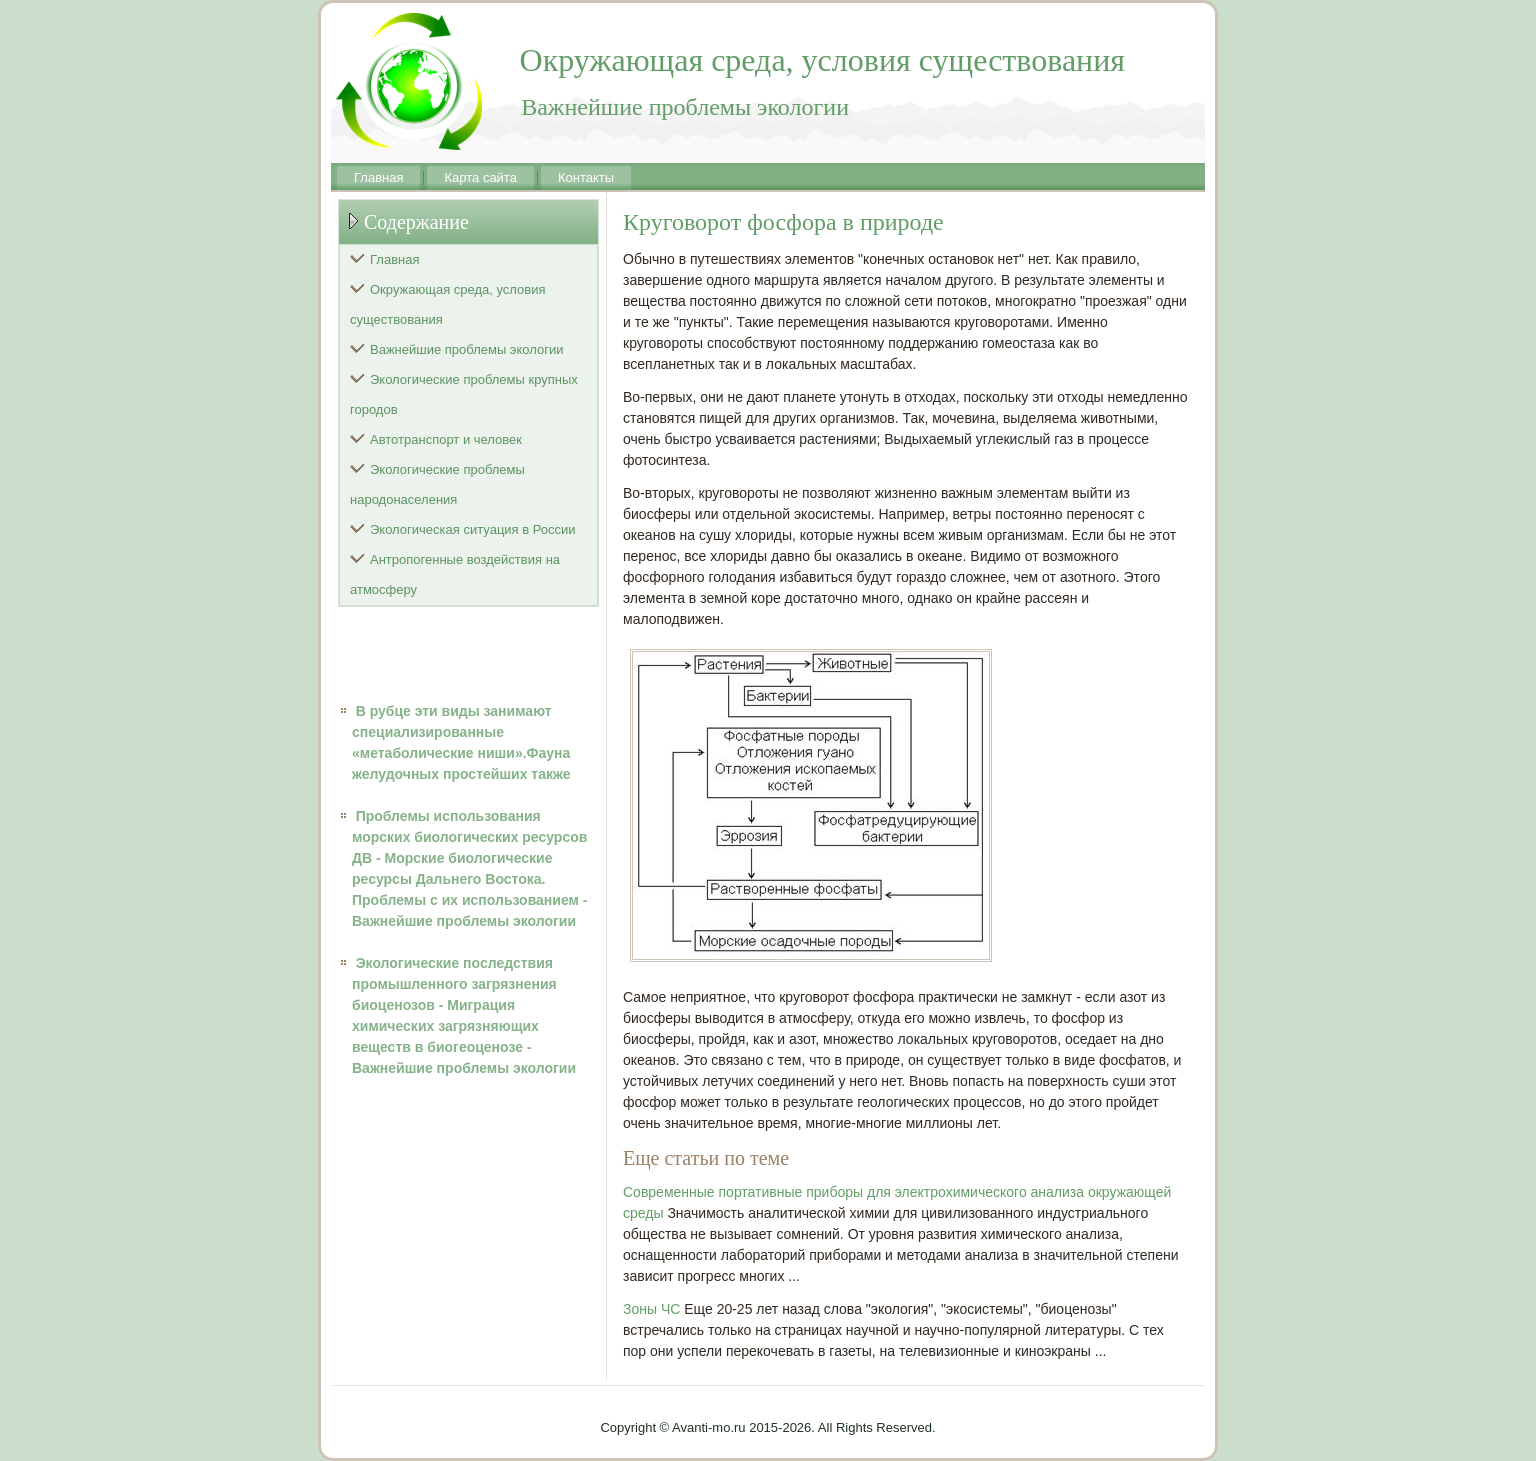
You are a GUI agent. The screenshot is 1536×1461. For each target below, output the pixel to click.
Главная (378, 177)
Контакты (586, 177)
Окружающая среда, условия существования (448, 304)
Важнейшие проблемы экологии (467, 349)
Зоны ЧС (651, 1309)
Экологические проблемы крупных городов (464, 394)
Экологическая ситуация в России (473, 529)
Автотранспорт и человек (446, 439)
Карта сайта (480, 177)
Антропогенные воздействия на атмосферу (455, 574)
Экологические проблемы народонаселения (437, 484)
